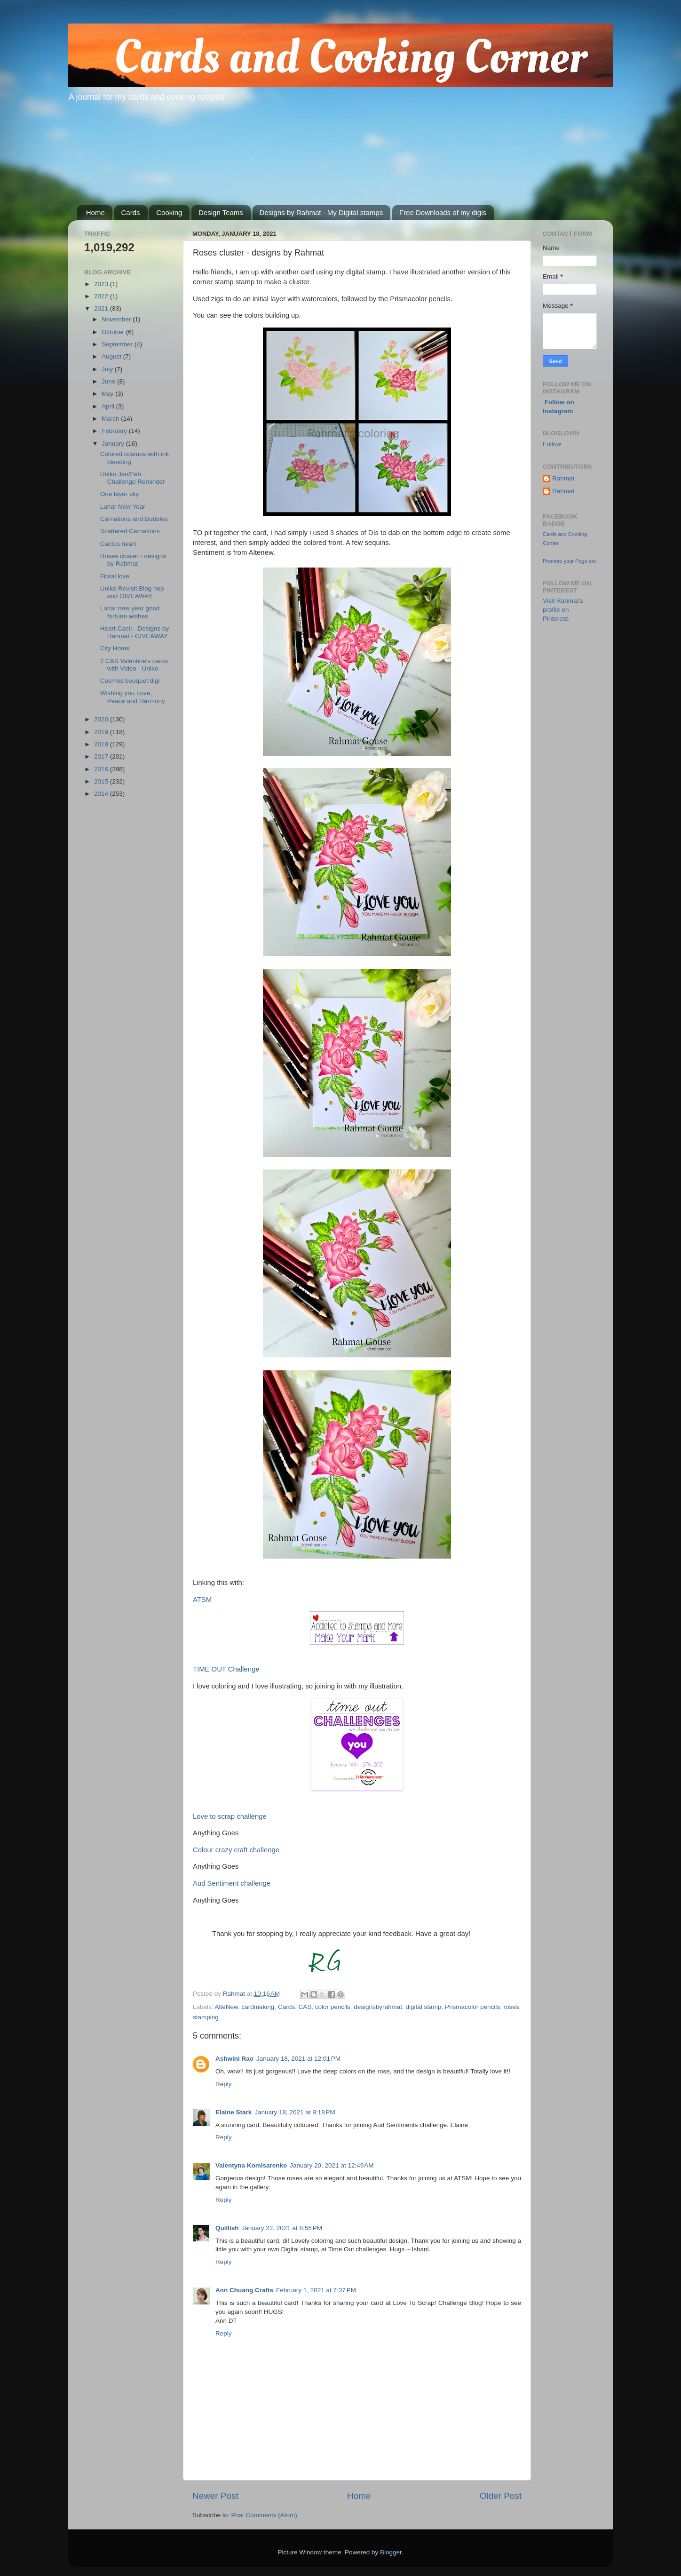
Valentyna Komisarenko (251, 2165)
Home (95, 212)
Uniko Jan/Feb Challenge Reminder (132, 478)
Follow (552, 444)
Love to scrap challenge (230, 1816)
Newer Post (215, 2496)
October (114, 332)
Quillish (227, 2228)
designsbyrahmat (378, 2006)
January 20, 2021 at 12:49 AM (331, 2165)
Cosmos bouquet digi (130, 680)
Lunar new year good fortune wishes (130, 612)
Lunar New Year (122, 506)
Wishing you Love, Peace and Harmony (132, 696)
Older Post (501, 2496)
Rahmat (563, 478)
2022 (102, 296)
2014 (102, 793)
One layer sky (119, 493)
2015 (102, 781)
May (108, 393)
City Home (115, 648)
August (112, 356)
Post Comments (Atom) (264, 2515)
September (118, 344)
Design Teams (220, 212)
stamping (206, 2017)
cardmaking (258, 2006)
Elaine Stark (233, 2112)
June (109, 381)
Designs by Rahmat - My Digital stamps (321, 212)
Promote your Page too (569, 561)
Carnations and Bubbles (134, 518)
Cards (130, 212)
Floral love (114, 576)
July (108, 369)
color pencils (332, 2006)
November (117, 319)
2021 (102, 308)
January (114, 443)
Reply (223, 2084)
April (109, 406)
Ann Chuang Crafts (244, 2290)
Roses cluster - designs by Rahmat (133, 559)
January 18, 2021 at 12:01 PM (298, 2058)
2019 (102, 732)
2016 (102, 769)
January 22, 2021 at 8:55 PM (282, 2228)
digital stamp (424, 2006)
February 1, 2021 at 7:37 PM (316, 2290)
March (111, 418)
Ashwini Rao (234, 2058)
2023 (102, 284)
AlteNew (226, 2006)
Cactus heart (118, 543)
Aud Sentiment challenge (231, 1883)
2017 (102, 756)
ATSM (202, 1599)
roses (511, 2006)
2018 (102, 744)
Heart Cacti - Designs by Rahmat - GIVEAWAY (134, 632)
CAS (304, 2006)
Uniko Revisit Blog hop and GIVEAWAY (132, 592)
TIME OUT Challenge (226, 1669)
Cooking (169, 212)
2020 (102, 719)
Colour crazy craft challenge (236, 1850)
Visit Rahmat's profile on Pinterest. (563, 609)
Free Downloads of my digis (442, 212)
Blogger (391, 2552)
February (115, 430)
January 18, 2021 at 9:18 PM (294, 2112)
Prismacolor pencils (472, 2006)
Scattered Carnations (130, 531)
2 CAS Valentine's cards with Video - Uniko (134, 664)
